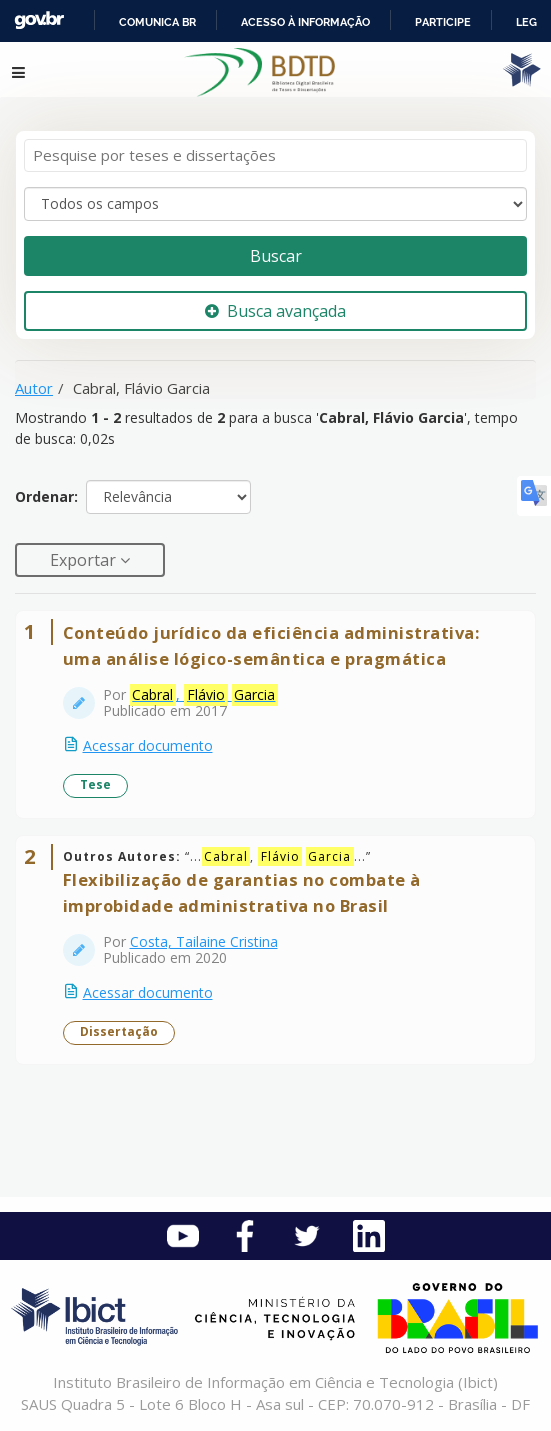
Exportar (85, 560)
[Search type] (275, 204)
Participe (443, 22)
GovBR (39, 20)
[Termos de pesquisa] (275, 155)
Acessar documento (148, 745)
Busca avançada (275, 311)
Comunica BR (157, 22)
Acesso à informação (305, 22)
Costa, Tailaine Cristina (204, 941)
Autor (34, 388)
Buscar (276, 256)
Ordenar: (46, 496)
